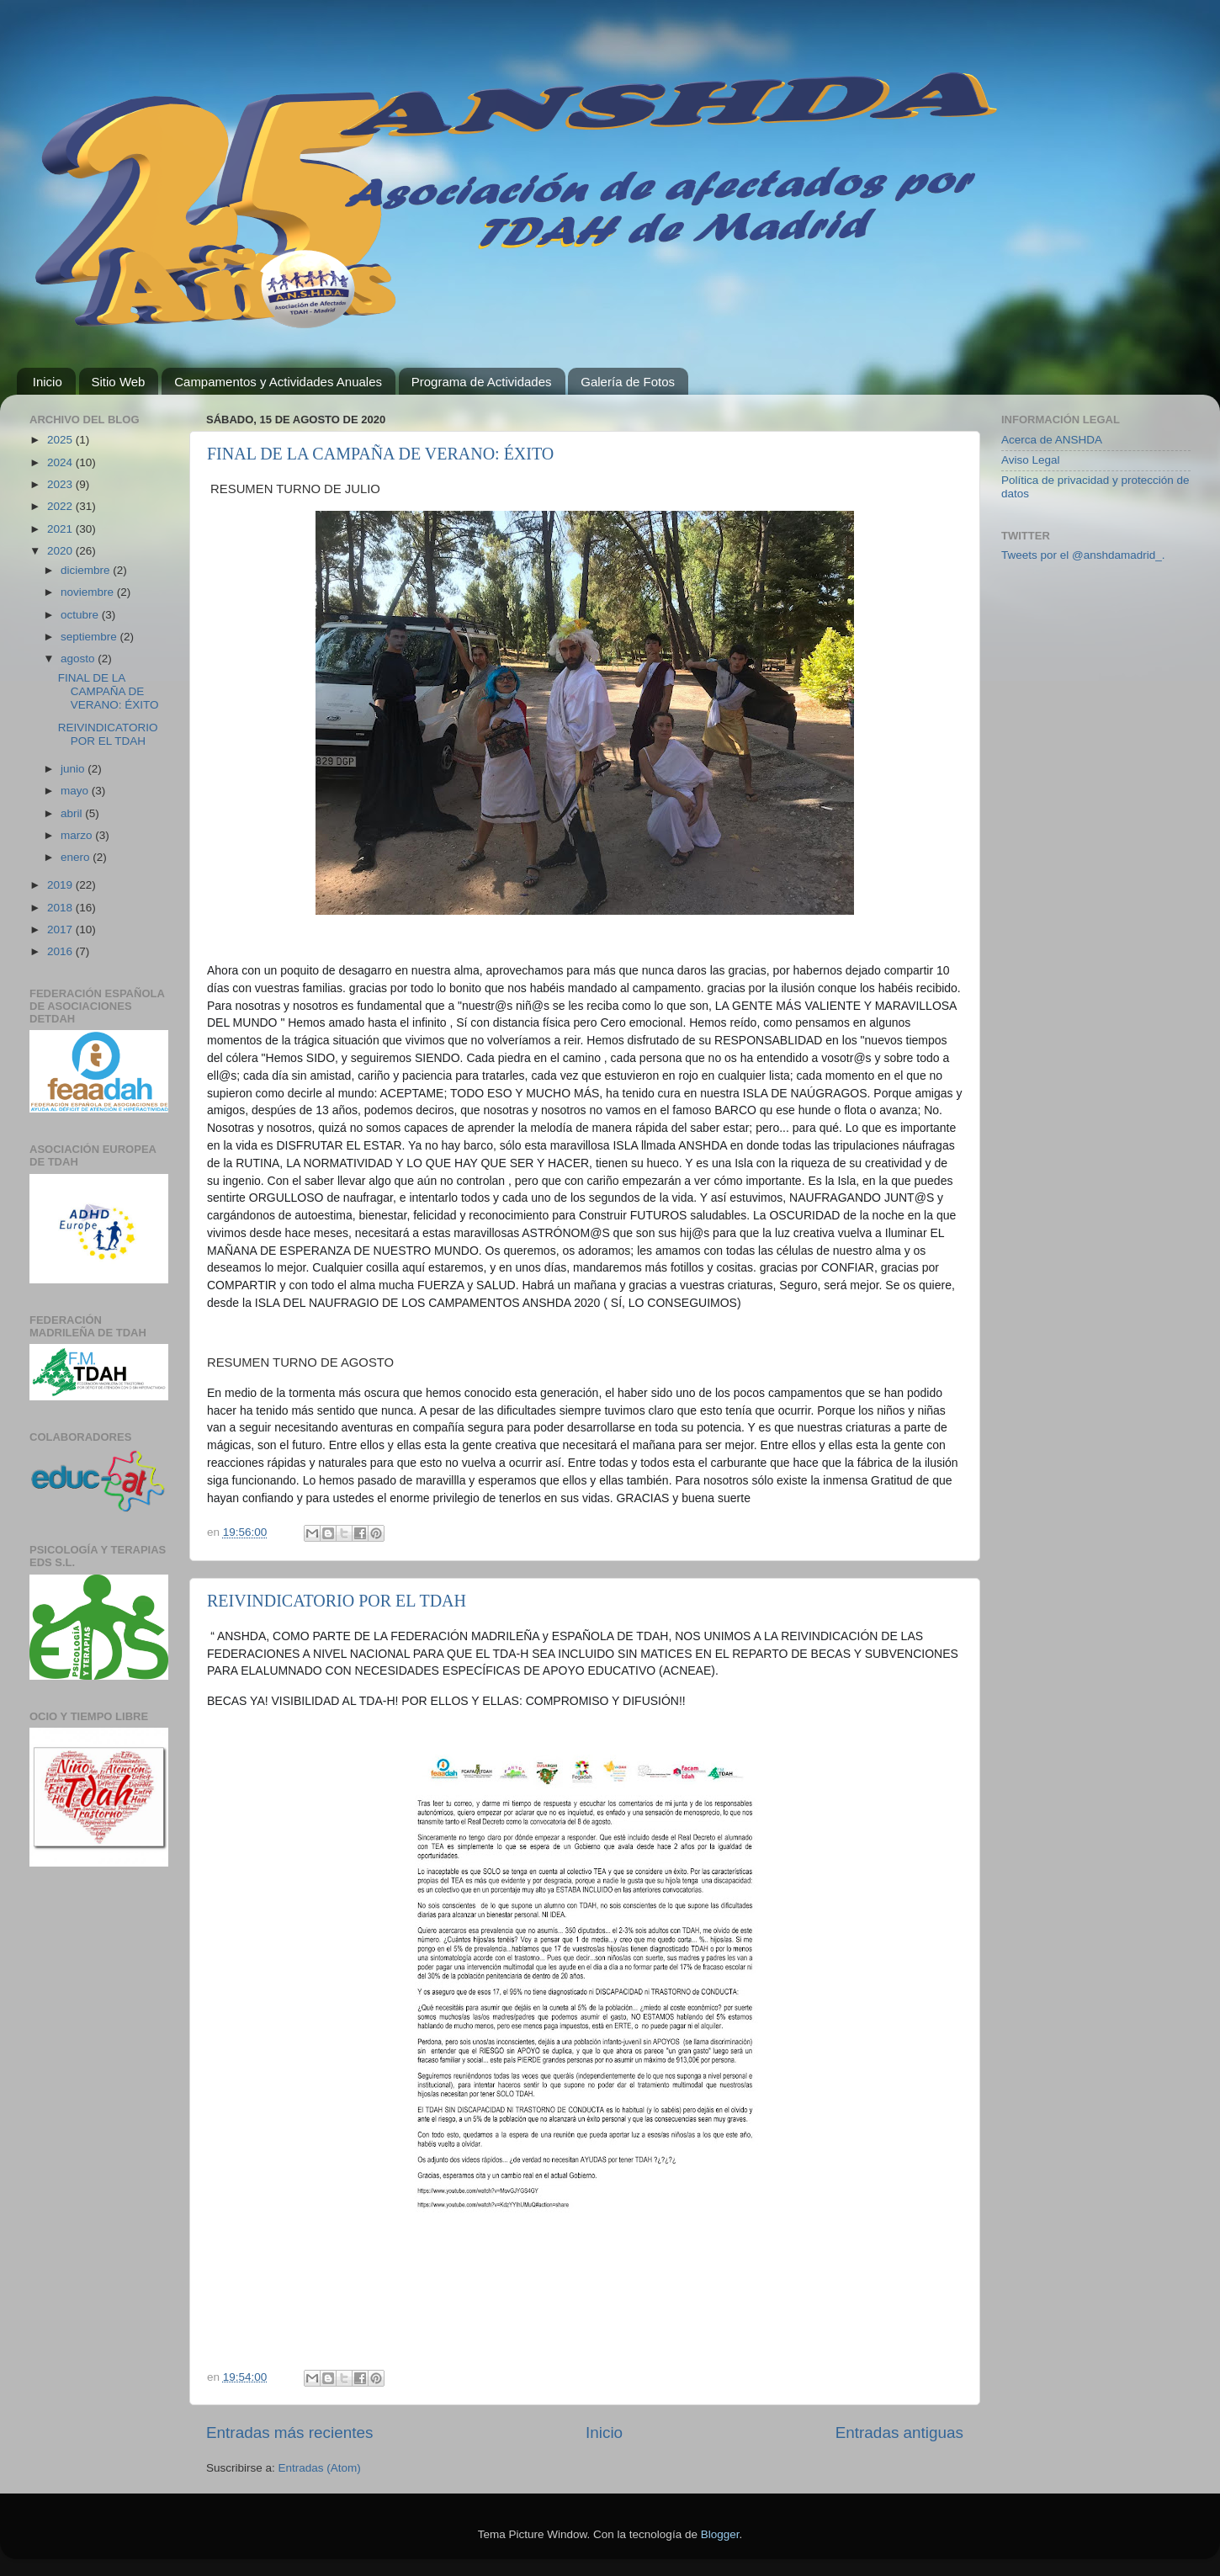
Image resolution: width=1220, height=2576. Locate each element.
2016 (61, 951)
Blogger (720, 2534)
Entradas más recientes (289, 2432)
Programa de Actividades (481, 381)
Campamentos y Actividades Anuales (278, 381)
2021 (61, 529)
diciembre (87, 570)
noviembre (89, 592)
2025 (61, 439)
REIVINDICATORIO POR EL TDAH (336, 1600)
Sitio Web (119, 381)
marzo (78, 835)
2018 (61, 907)
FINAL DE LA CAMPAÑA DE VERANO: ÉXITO (380, 453)
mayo (76, 790)
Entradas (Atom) (319, 2468)
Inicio (47, 381)
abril (73, 813)
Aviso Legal (1030, 460)
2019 (61, 885)
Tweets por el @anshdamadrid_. (1083, 555)
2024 (61, 462)
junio (74, 768)
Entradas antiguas (899, 2432)
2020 (61, 550)
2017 (61, 929)
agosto (79, 658)
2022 (61, 506)
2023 (61, 484)
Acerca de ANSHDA (1051, 439)
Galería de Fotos (628, 381)
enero (77, 857)
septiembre (90, 636)
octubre (81, 614)
